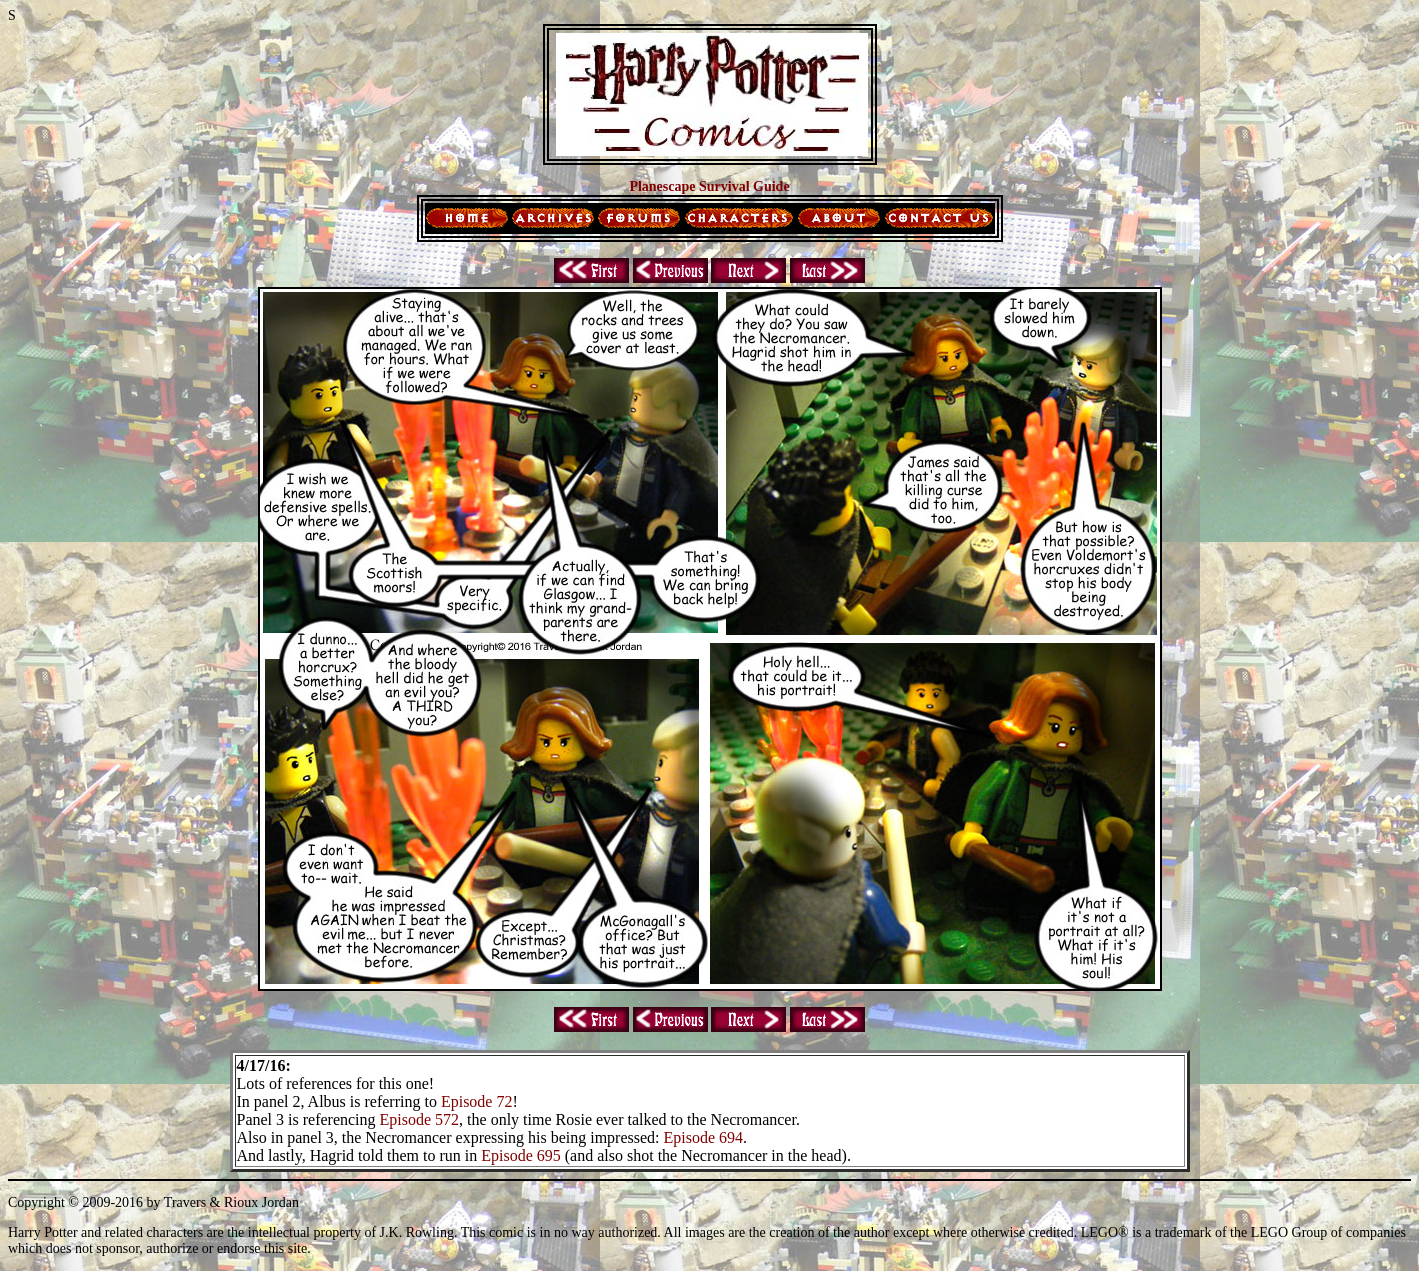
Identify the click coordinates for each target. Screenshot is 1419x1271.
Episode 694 (704, 1137)
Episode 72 (477, 1101)
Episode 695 (521, 1155)
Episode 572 (420, 1119)
